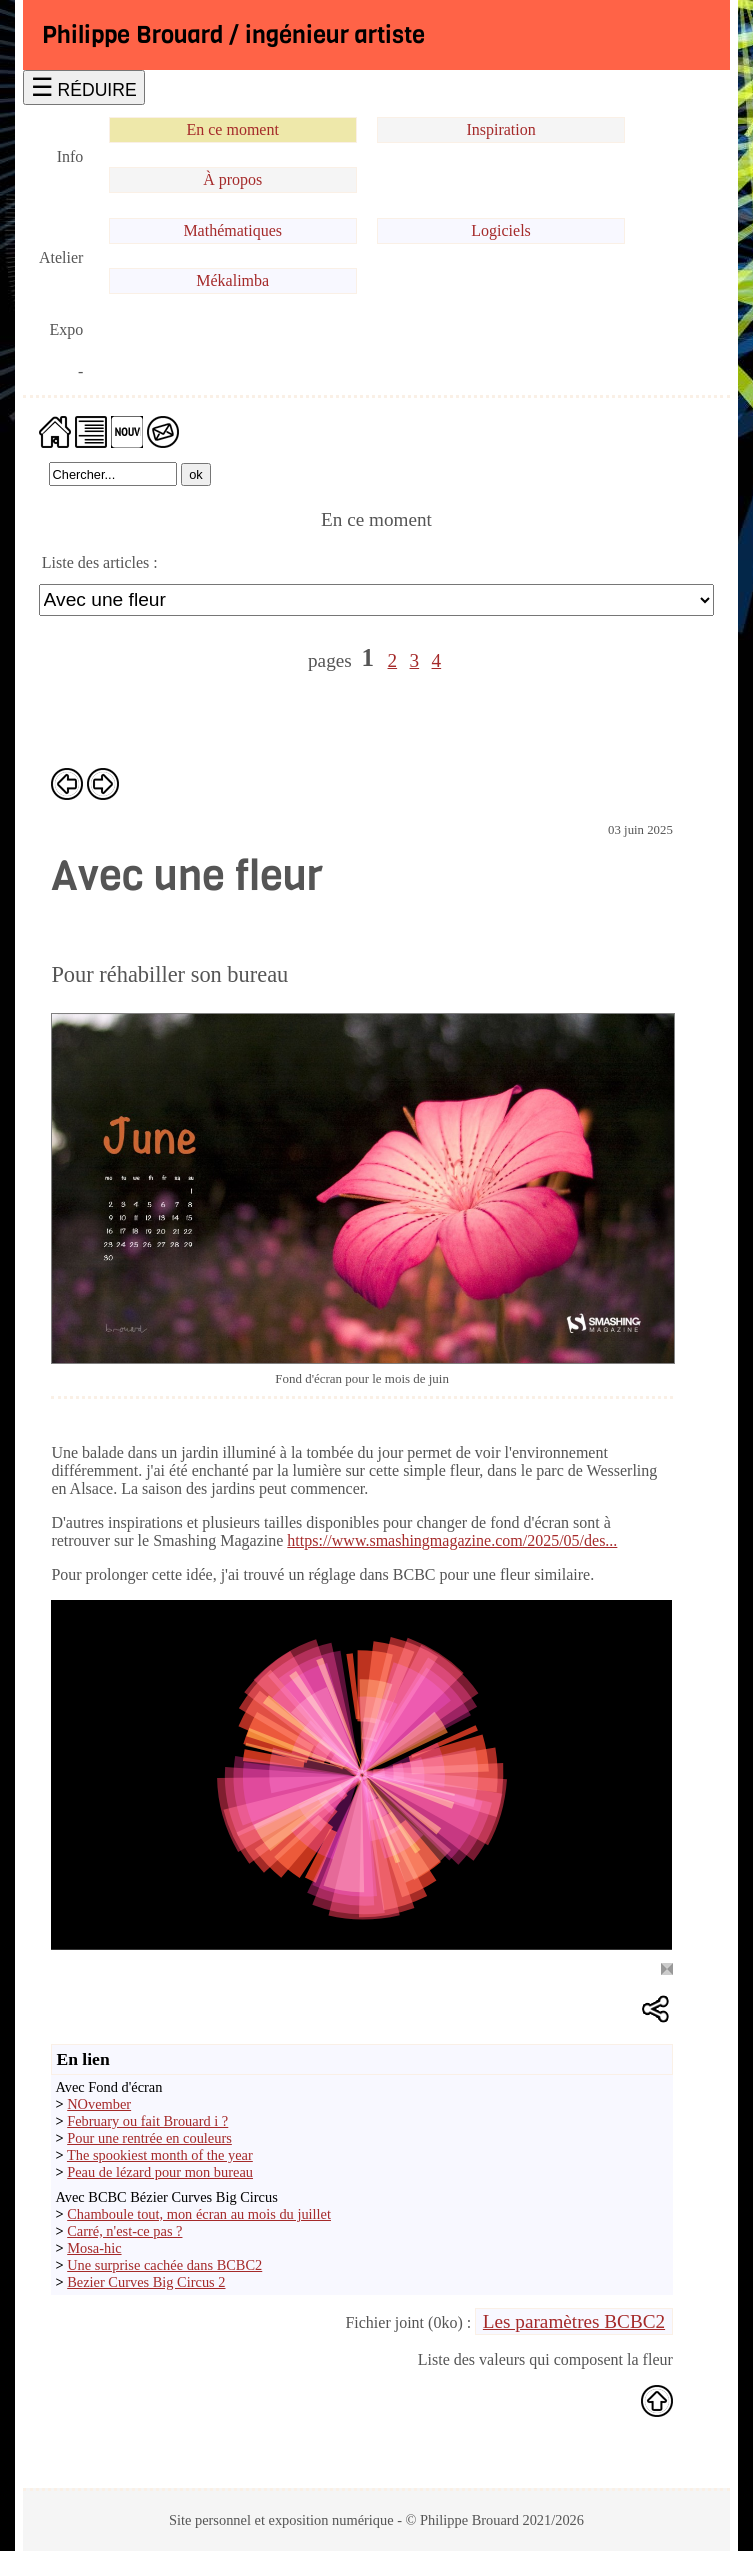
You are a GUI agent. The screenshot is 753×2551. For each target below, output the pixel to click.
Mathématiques (232, 230)
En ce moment (232, 129)
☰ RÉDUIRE (84, 87)
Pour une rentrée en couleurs (149, 2138)
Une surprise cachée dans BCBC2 (164, 2265)
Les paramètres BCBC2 (574, 2321)
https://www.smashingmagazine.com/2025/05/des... (452, 1540)
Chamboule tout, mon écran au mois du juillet (199, 2214)
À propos (232, 179)
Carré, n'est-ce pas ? (124, 2231)
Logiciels (501, 230)
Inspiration (500, 129)
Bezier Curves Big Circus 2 (146, 2282)
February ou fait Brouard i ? (147, 2121)
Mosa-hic (94, 2248)
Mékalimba (232, 280)
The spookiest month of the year (160, 2155)
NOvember (99, 2104)
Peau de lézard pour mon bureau (160, 2172)
